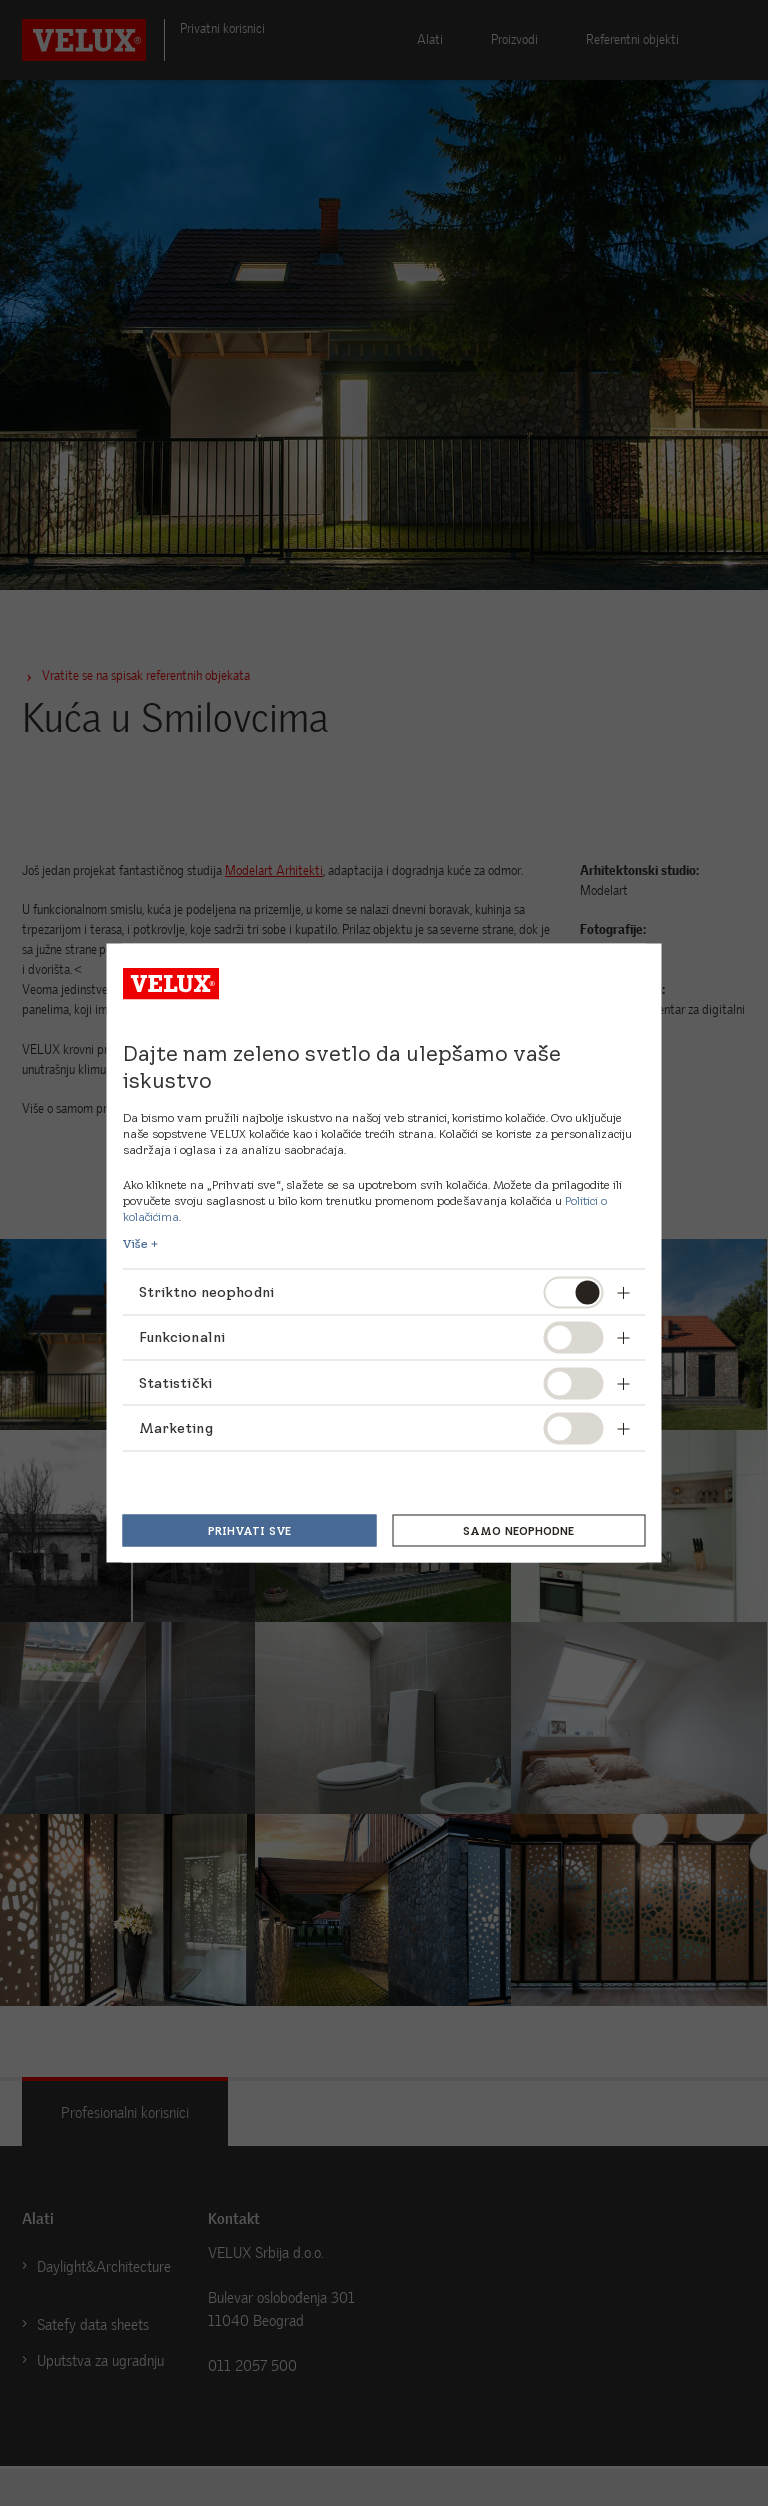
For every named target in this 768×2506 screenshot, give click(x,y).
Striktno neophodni (208, 1291)
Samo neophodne (519, 1530)
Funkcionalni (182, 1337)
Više (135, 1244)
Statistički (176, 1382)
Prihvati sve (249, 1530)
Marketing (176, 1428)
